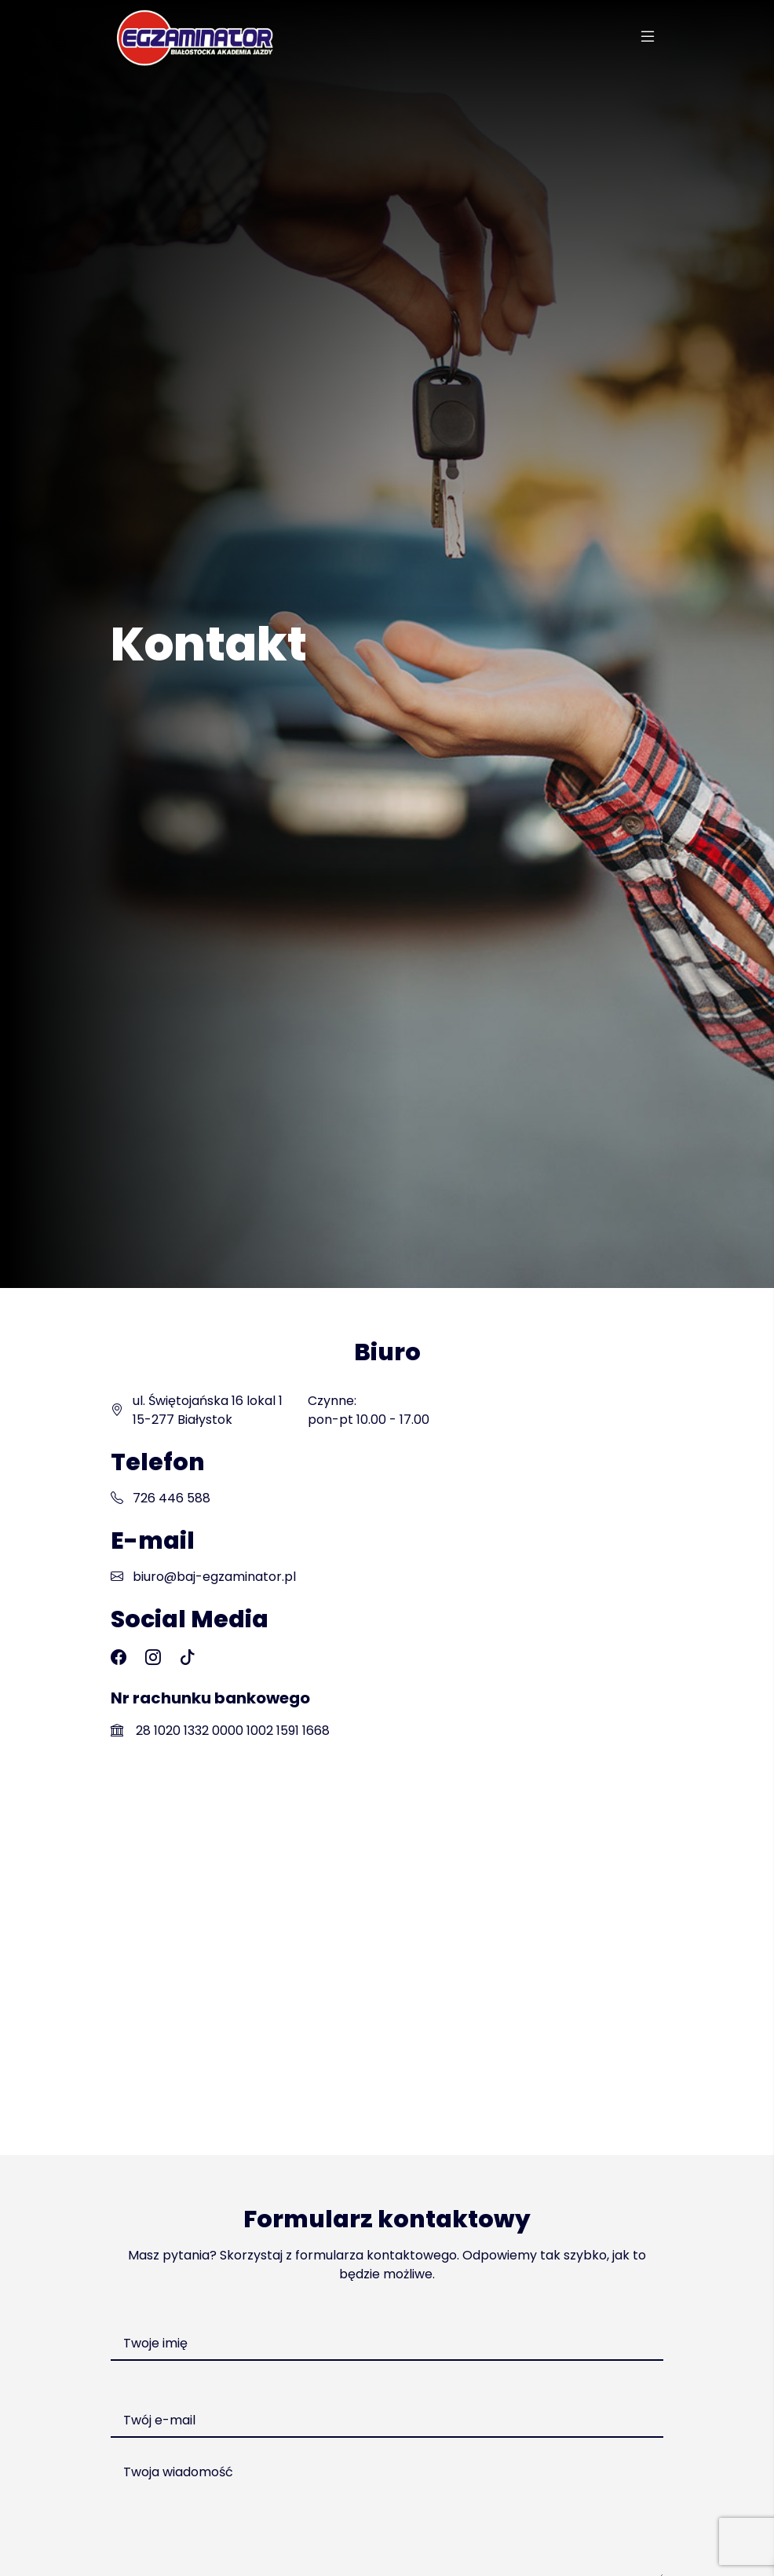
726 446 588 (171, 1498)
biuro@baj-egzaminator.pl (214, 1577)
